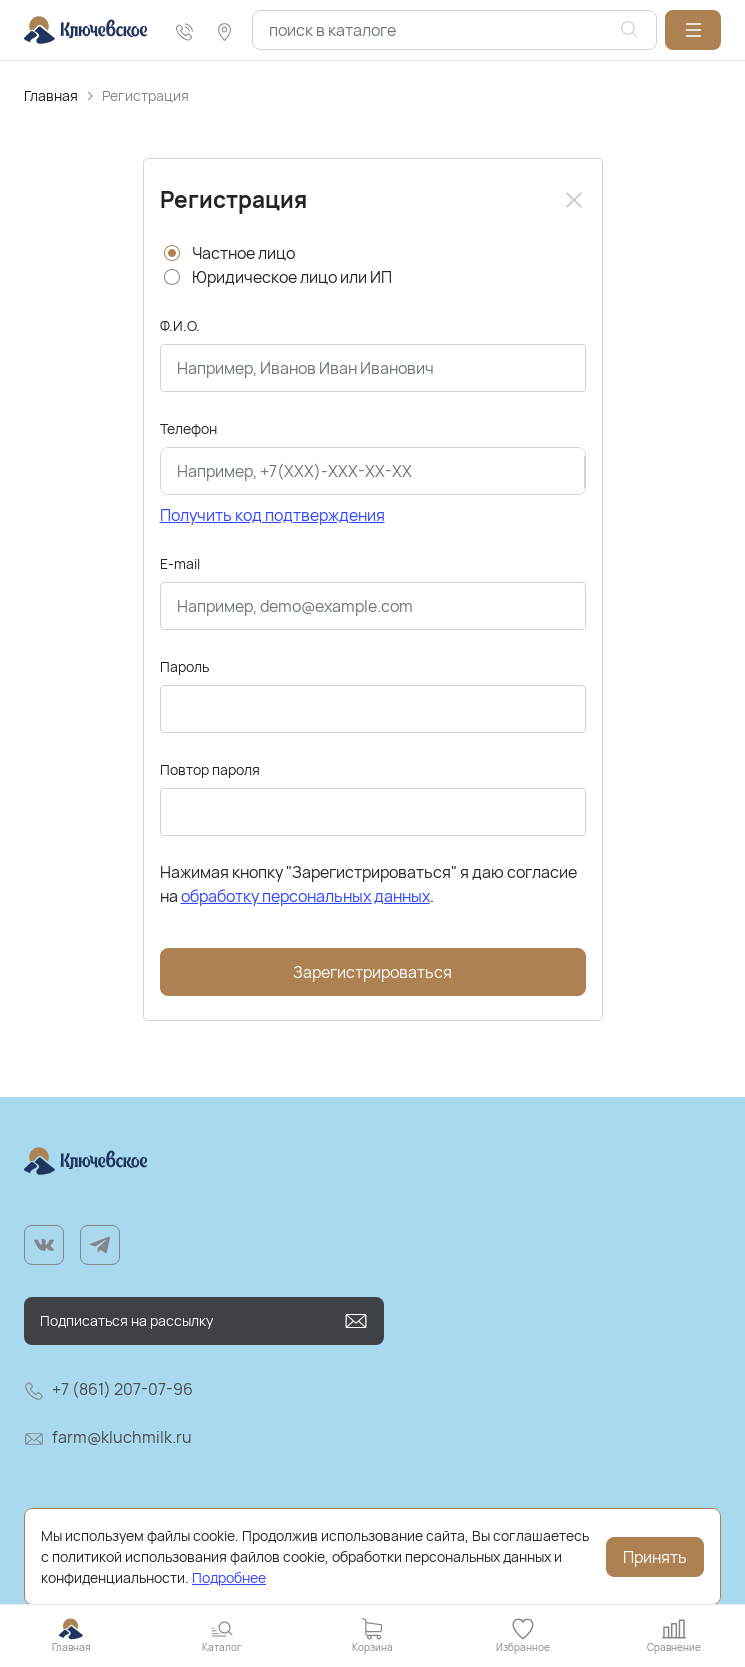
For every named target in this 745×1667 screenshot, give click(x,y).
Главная (51, 95)
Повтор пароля (210, 769)
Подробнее (229, 1577)
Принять (655, 1557)
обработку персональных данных (305, 896)
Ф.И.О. (180, 325)
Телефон (188, 428)
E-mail (180, 563)
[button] (693, 30)
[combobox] (454, 30)
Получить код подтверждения (272, 515)
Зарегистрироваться (372, 972)
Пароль (184, 666)
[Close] (574, 200)
